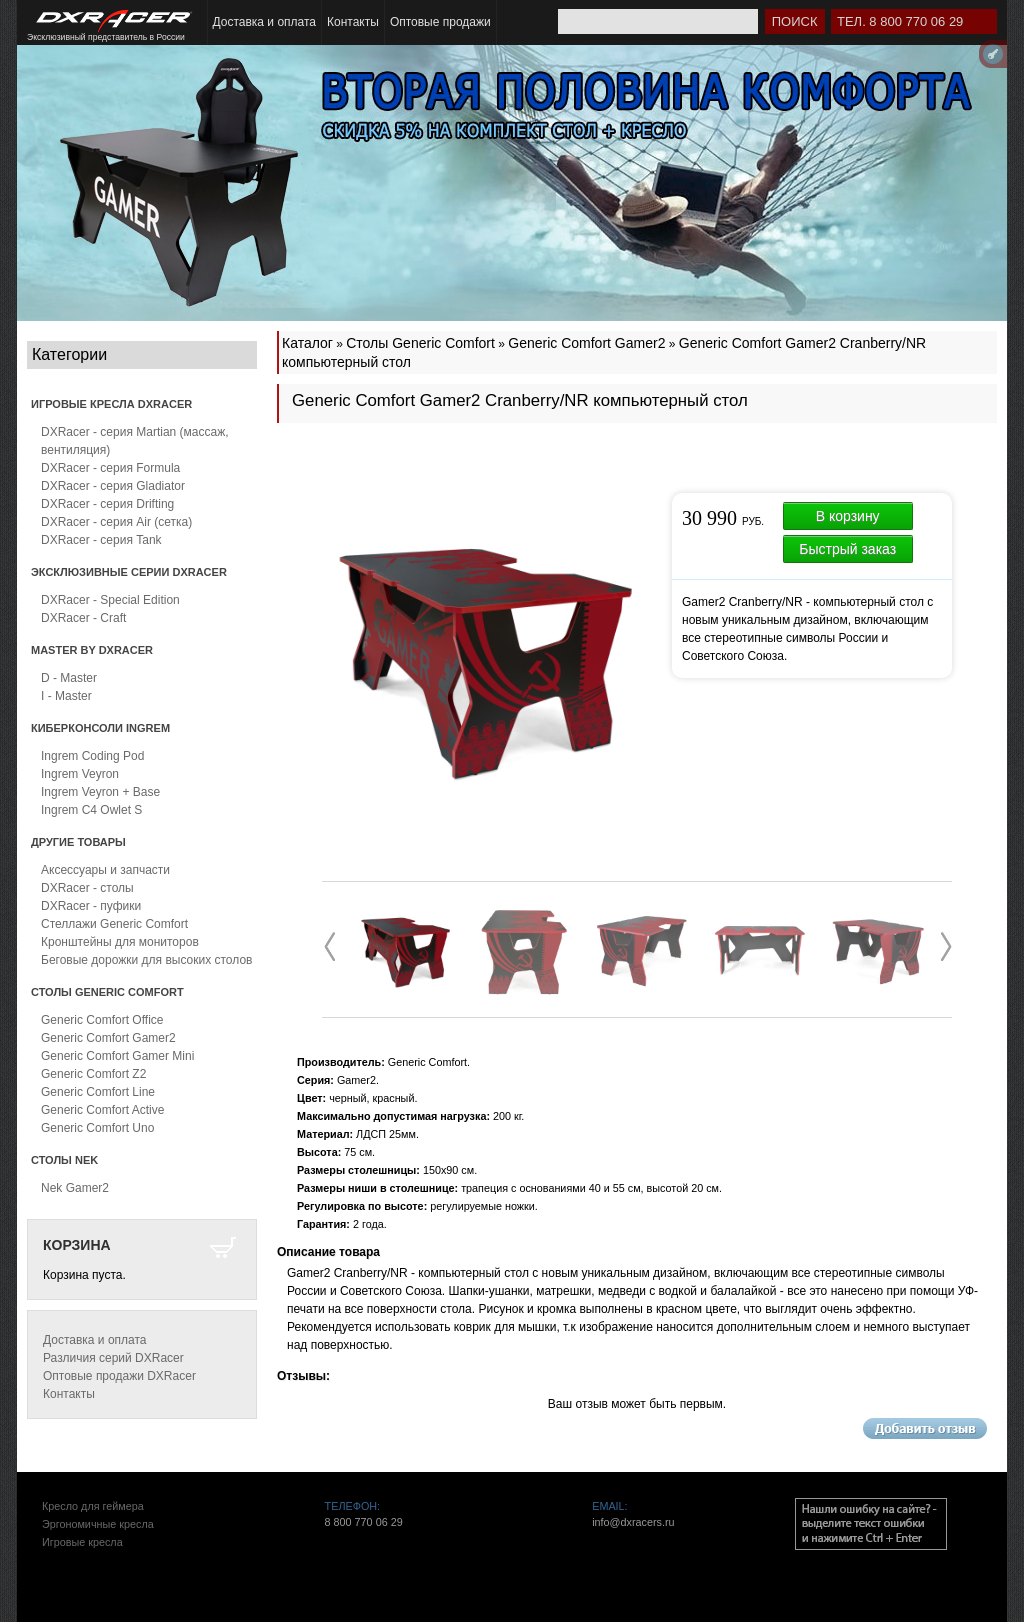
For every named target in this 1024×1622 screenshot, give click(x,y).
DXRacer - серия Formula (110, 468)
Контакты (353, 22)
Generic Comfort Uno (97, 1128)
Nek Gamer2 (75, 1188)
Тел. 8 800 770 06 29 (900, 21)
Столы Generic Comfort (420, 343)
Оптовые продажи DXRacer (119, 1376)
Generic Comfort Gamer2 (108, 1038)
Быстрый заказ (847, 549)
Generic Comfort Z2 (93, 1074)
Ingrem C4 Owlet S (91, 810)
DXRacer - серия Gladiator (113, 486)
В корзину (848, 516)
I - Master (66, 696)
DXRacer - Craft (83, 618)
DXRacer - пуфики (91, 906)
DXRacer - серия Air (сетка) (116, 522)
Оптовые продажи (440, 22)
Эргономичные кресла (98, 1524)
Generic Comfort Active (102, 1110)
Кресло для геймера (93, 1506)
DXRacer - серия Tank (101, 540)
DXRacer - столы (87, 888)
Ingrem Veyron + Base (100, 792)
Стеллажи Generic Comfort (114, 924)
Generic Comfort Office (102, 1020)
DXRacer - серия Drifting (107, 504)
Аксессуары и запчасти (105, 870)
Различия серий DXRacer (113, 1358)
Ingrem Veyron (80, 774)
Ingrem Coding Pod (92, 756)
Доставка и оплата (265, 22)
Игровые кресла (82, 1542)
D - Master (69, 678)
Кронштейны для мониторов (120, 942)
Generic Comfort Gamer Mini (117, 1056)
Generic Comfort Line (98, 1092)
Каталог (307, 343)
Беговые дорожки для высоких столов (146, 960)
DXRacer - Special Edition (110, 600)
